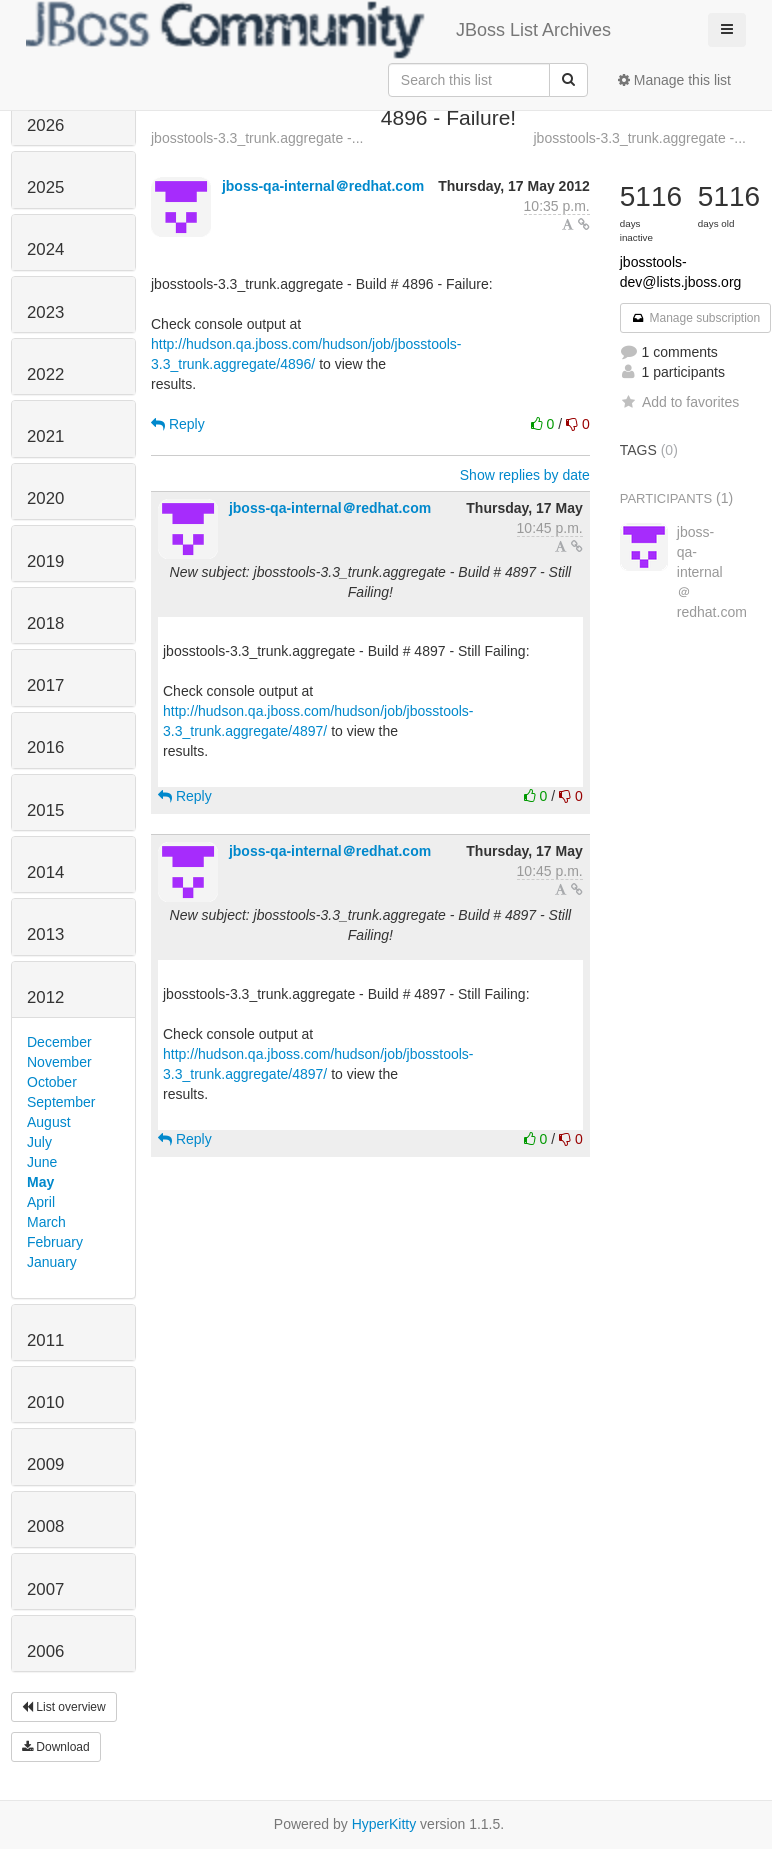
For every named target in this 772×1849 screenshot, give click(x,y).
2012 (45, 997)
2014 (45, 872)
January (52, 1262)
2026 (45, 125)
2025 (45, 187)
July (39, 1142)
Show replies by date (525, 475)
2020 (45, 498)
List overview (64, 1707)
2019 (45, 561)
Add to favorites (679, 402)
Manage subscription (696, 318)
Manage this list (674, 80)
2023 (45, 312)
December (59, 1042)
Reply (178, 424)
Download (56, 1747)
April (41, 1202)
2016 (45, 747)
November (59, 1062)
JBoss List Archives (318, 30)
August (49, 1122)
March (46, 1222)
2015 (45, 810)
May (40, 1182)
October (52, 1082)
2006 (45, 1651)
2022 (45, 374)
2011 (45, 1340)
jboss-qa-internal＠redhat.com (323, 186)
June (42, 1162)
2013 (45, 934)
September (61, 1102)
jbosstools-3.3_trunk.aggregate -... (257, 138)
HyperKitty (384, 1824)
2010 (45, 1402)
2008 (45, 1526)
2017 (45, 685)
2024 (45, 249)
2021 (45, 436)
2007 (45, 1589)
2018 (45, 623)
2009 (45, 1464)
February (55, 1242)
